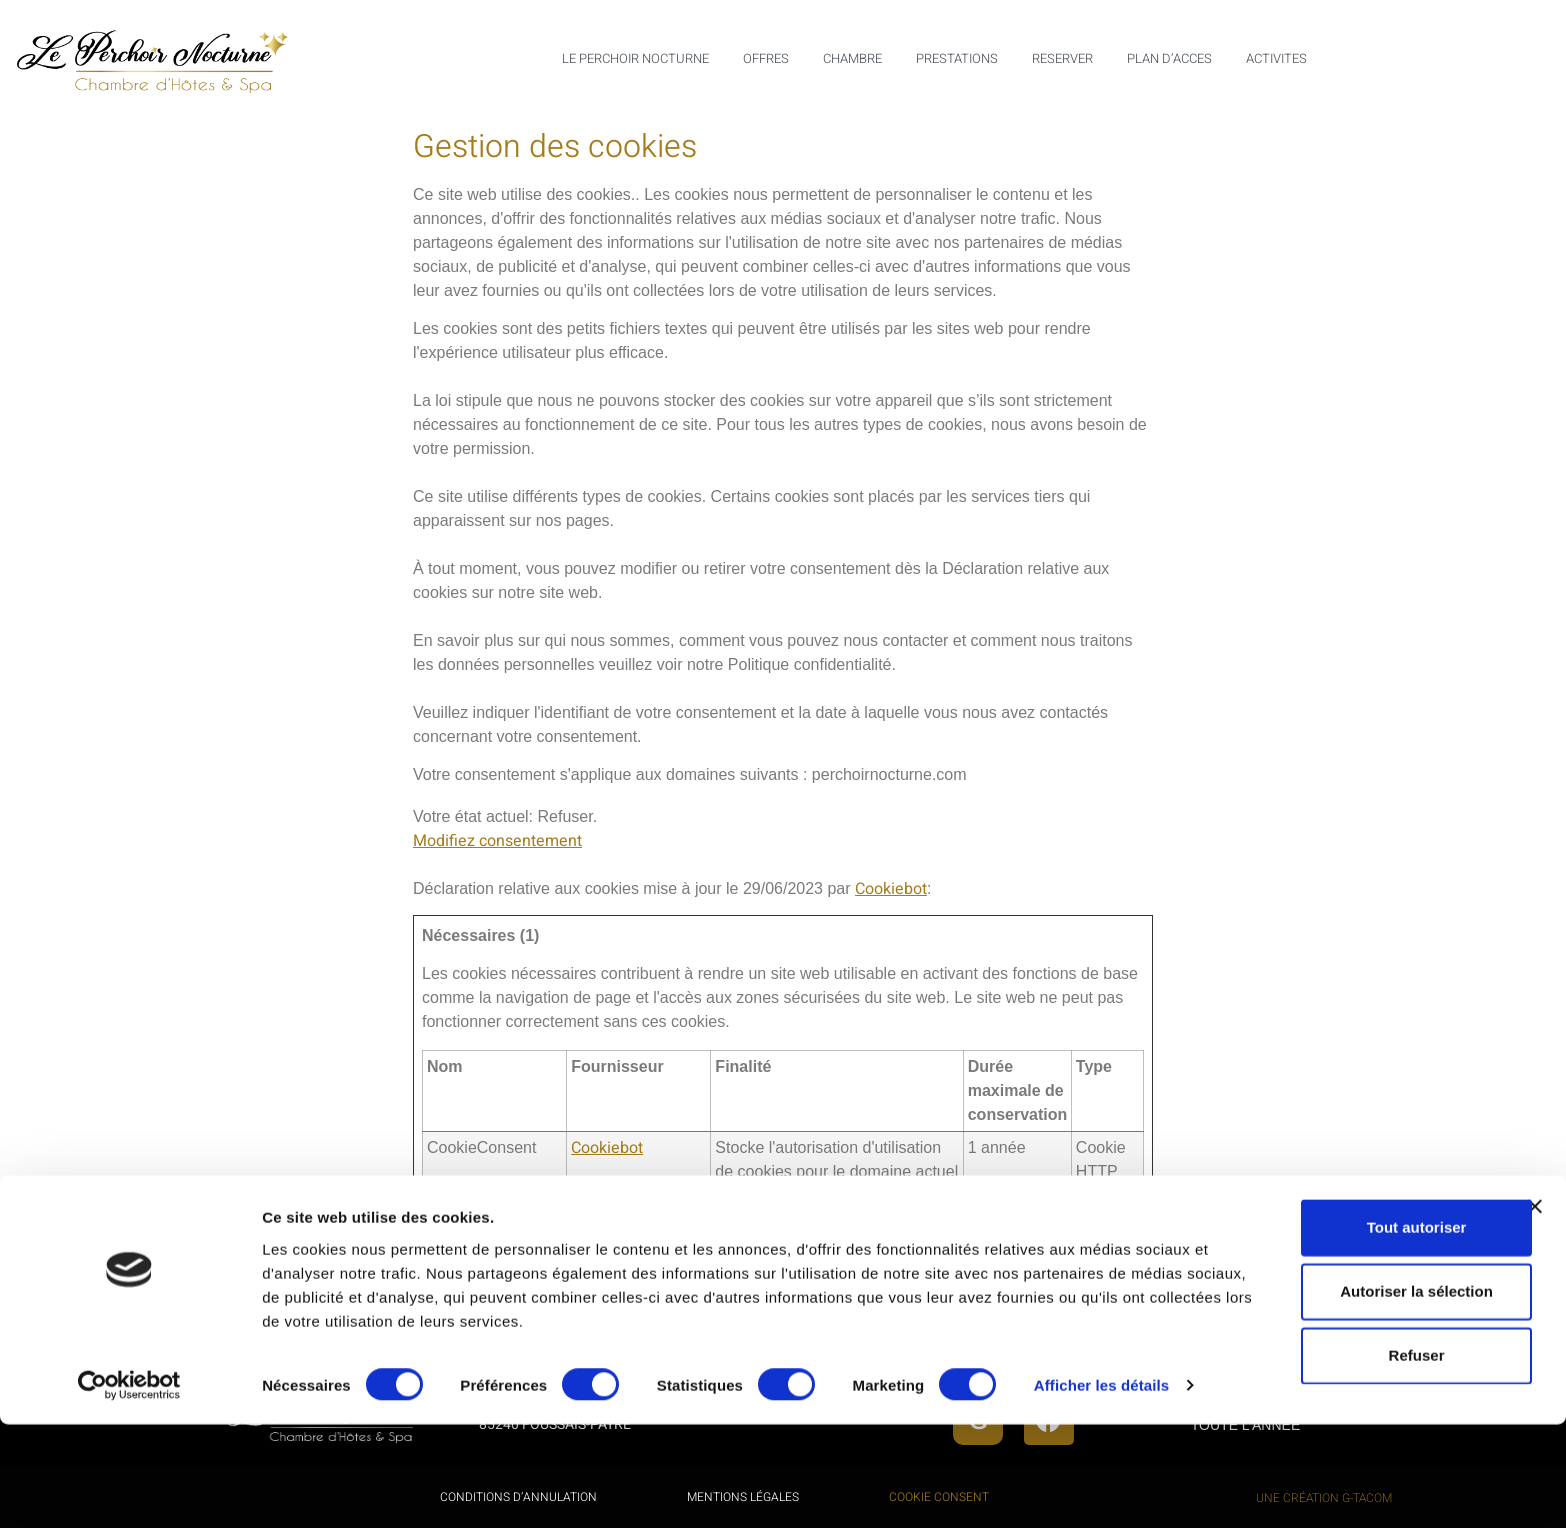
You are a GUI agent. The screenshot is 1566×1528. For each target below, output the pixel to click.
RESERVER (1062, 58)
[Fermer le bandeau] (1535, 1280)
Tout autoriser (1348, 1300)
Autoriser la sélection (1348, 1364)
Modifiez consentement (497, 841)
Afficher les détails (329, 1488)
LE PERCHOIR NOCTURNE (635, 58)
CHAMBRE (852, 58)
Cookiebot (891, 889)
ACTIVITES (1276, 58)
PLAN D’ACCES (1169, 58)
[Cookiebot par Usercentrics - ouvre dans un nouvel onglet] (129, 1489)
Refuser (1348, 1428)
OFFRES (766, 58)
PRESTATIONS (957, 58)
